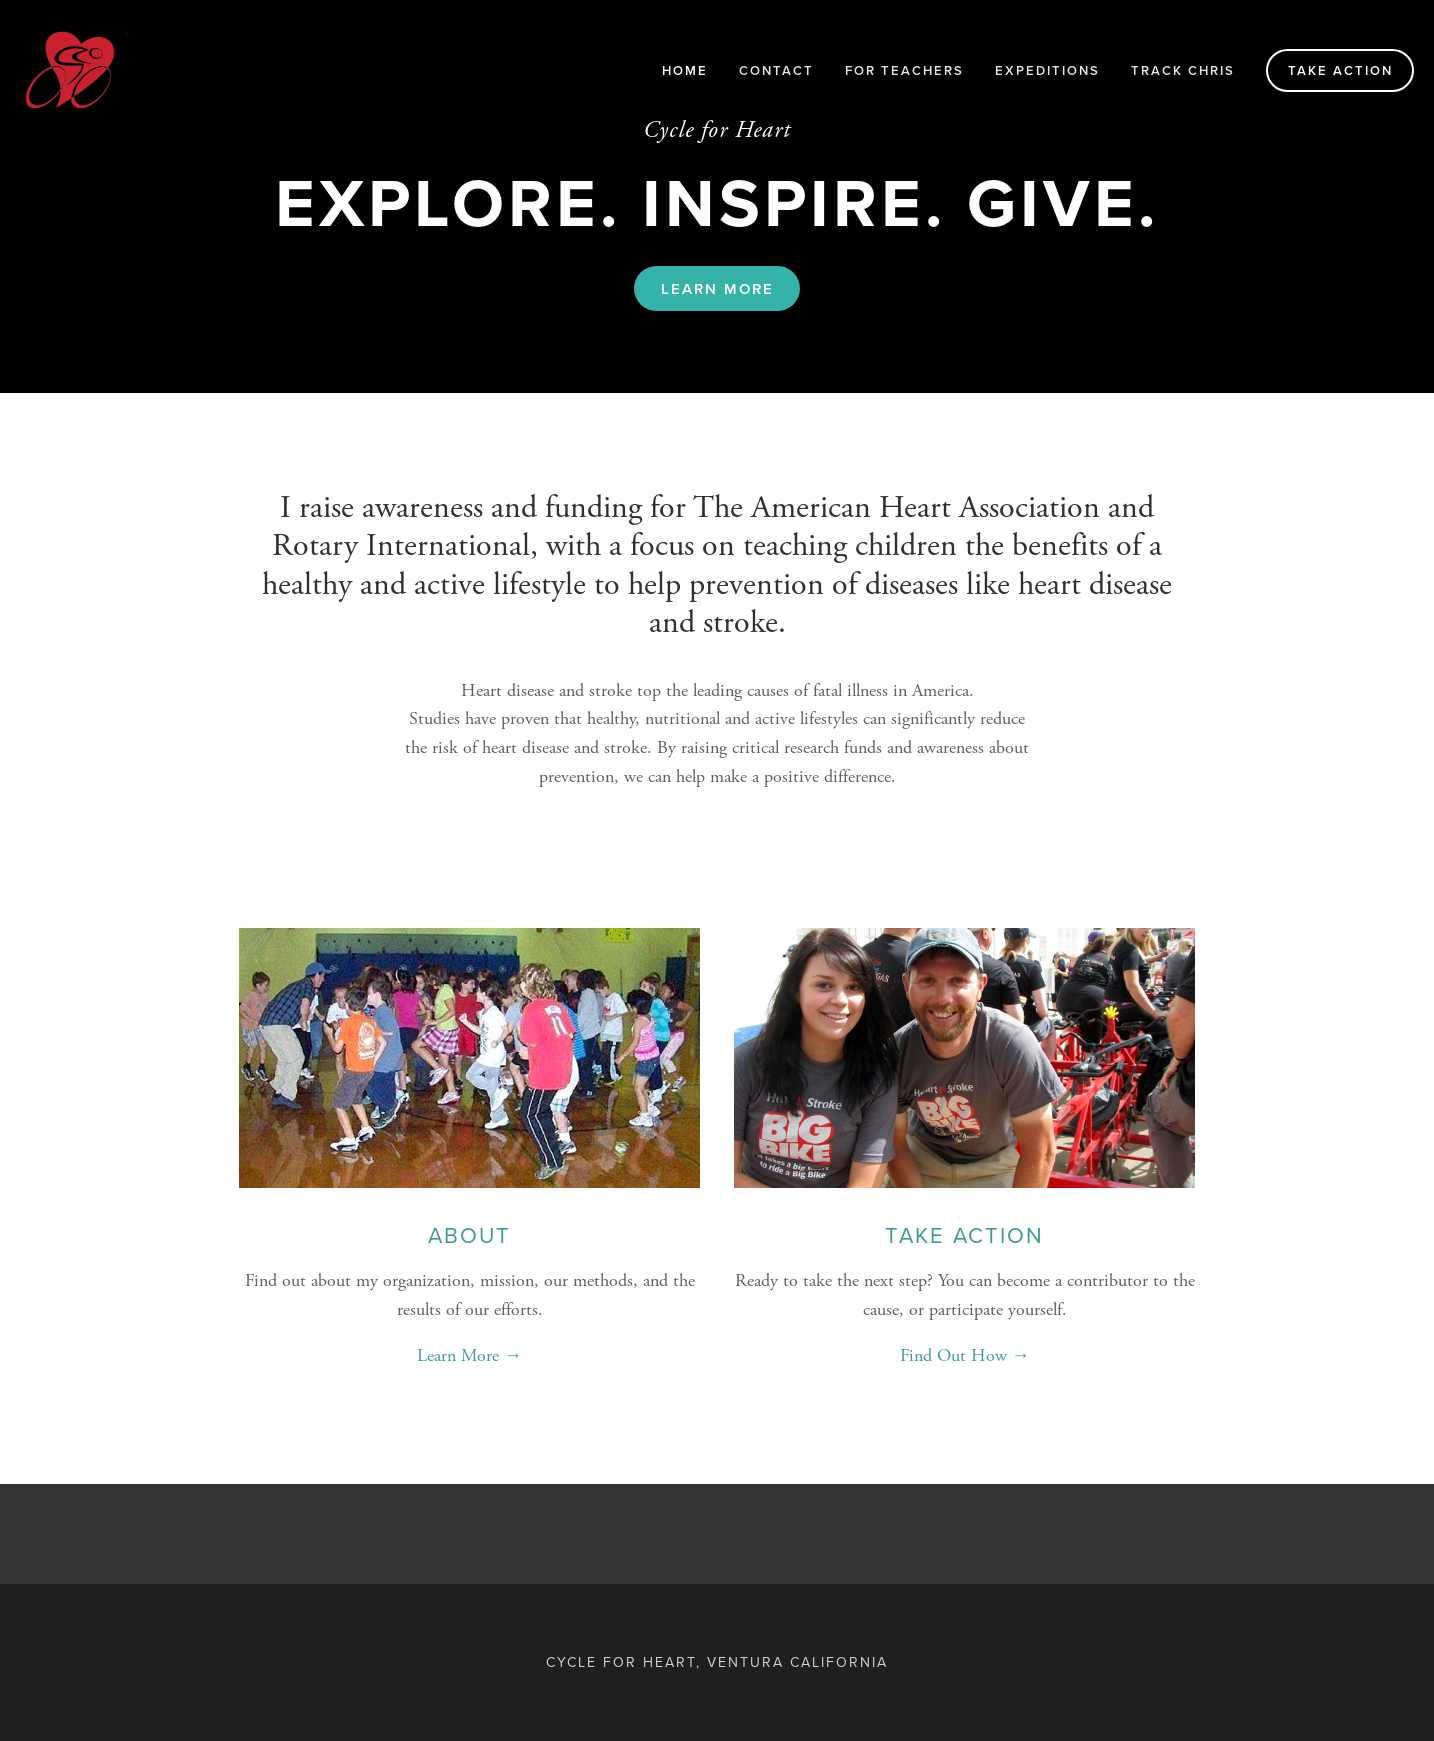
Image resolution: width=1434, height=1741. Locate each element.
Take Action (1340, 70)
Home (685, 70)
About (469, 1234)
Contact (776, 70)
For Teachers (904, 70)
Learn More (717, 288)
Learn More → (469, 1355)
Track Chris (1183, 70)
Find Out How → (965, 1355)
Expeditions (1047, 70)
